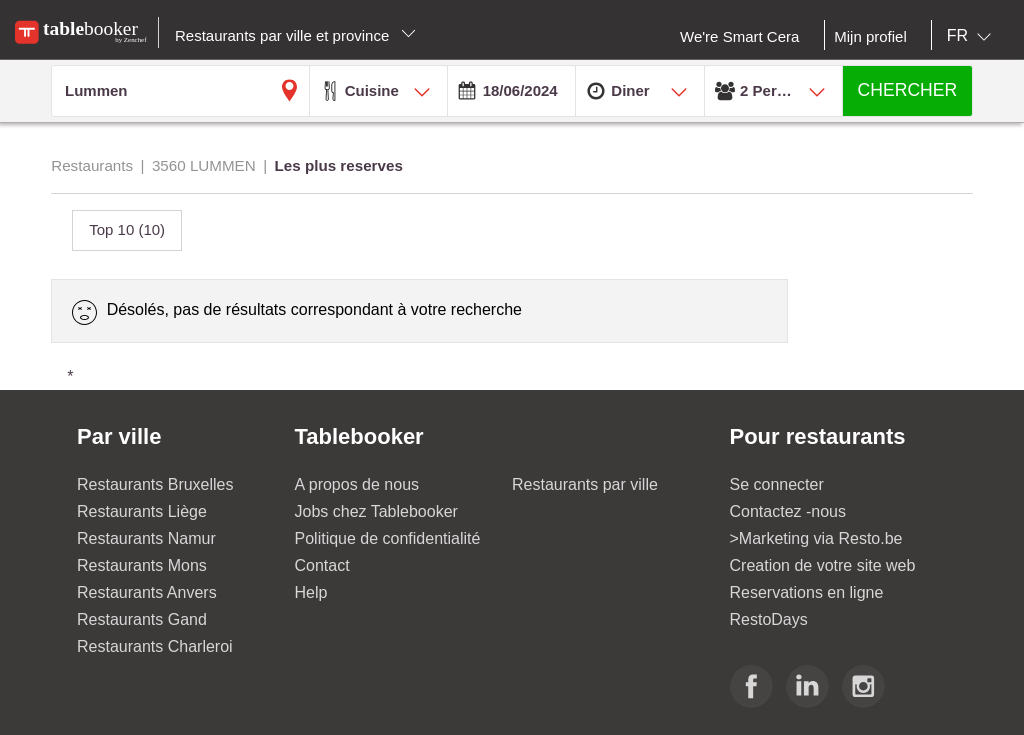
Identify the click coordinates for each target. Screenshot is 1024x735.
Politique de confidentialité (388, 538)
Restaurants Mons (142, 565)
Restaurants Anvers (147, 592)
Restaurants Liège (142, 511)
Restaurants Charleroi (155, 646)
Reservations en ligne (807, 592)
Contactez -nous (788, 511)
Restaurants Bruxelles (155, 484)
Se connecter (777, 484)
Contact (322, 565)
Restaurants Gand (142, 619)
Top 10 (127, 229)
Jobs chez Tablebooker (376, 511)
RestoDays (769, 619)
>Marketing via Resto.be (816, 538)
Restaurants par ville (585, 484)
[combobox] (973, 36)
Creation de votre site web (823, 565)
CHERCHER (908, 90)
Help (311, 592)
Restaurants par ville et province (295, 35)
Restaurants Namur (146, 538)
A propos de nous (357, 484)
